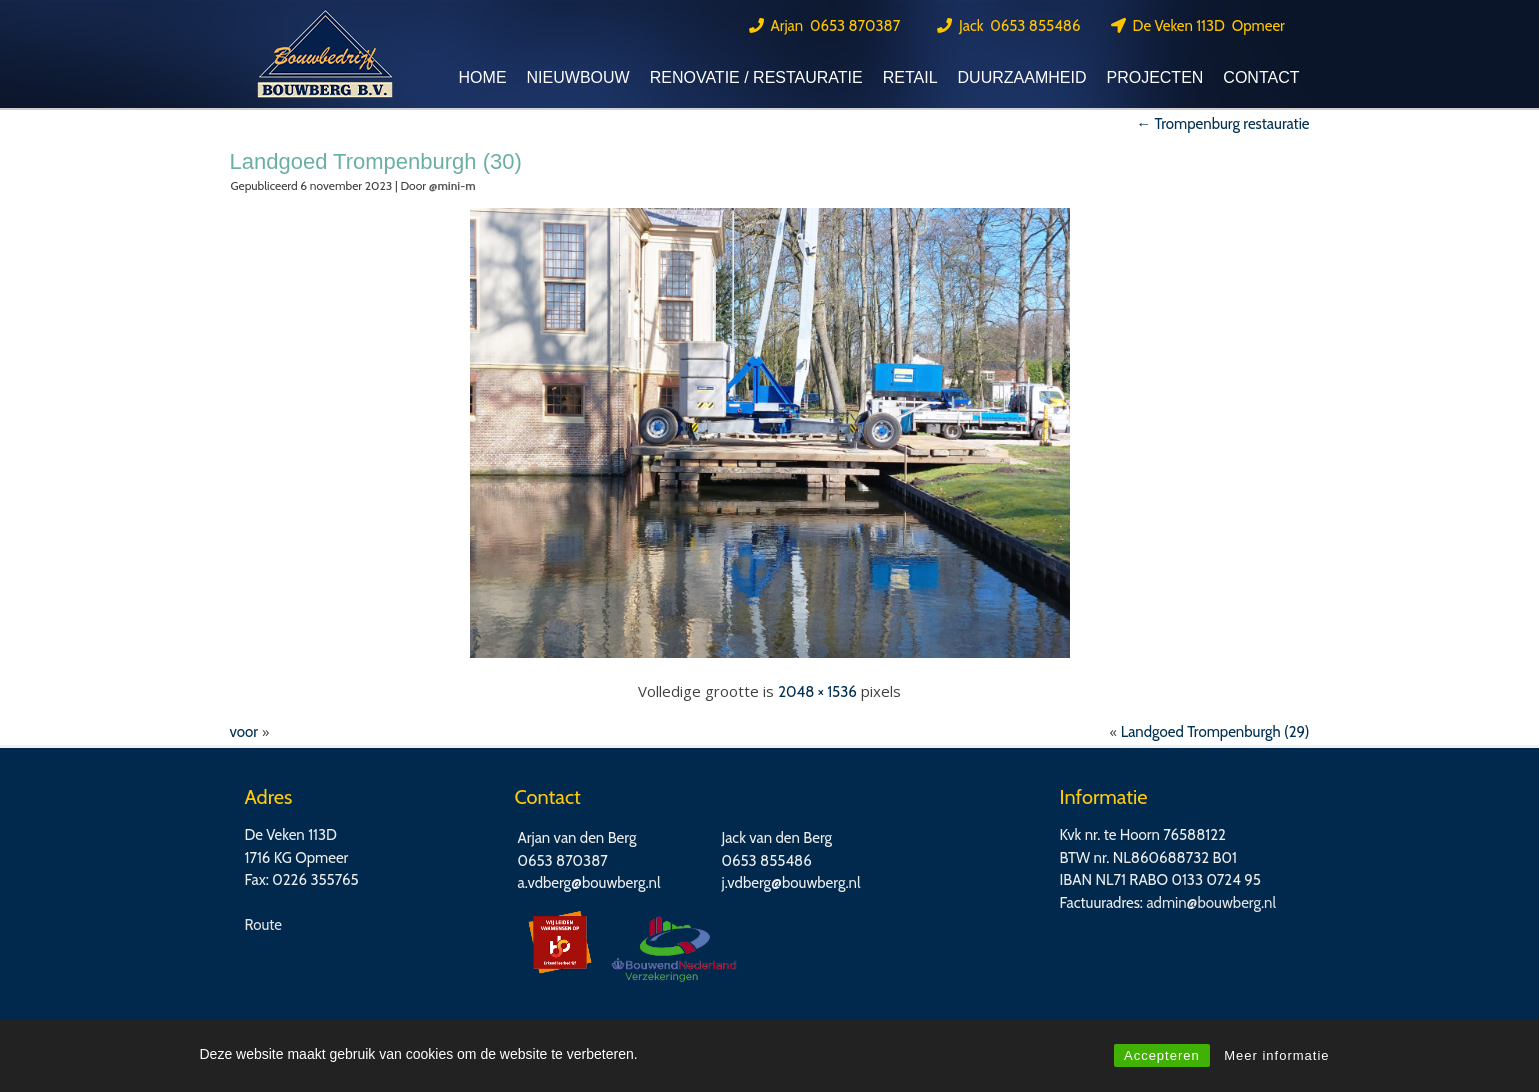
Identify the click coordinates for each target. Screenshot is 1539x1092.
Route (264, 925)
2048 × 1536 (817, 692)
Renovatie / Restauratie (756, 77)
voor (244, 732)
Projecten (1154, 77)
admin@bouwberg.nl (1211, 903)
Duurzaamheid (1022, 77)
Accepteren (1162, 1055)
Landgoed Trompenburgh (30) (376, 161)
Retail (910, 77)
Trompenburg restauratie (1222, 124)
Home (483, 77)
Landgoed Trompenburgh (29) (1215, 732)
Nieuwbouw (578, 77)
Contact (1261, 77)
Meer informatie (1276, 1055)
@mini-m (452, 185)
